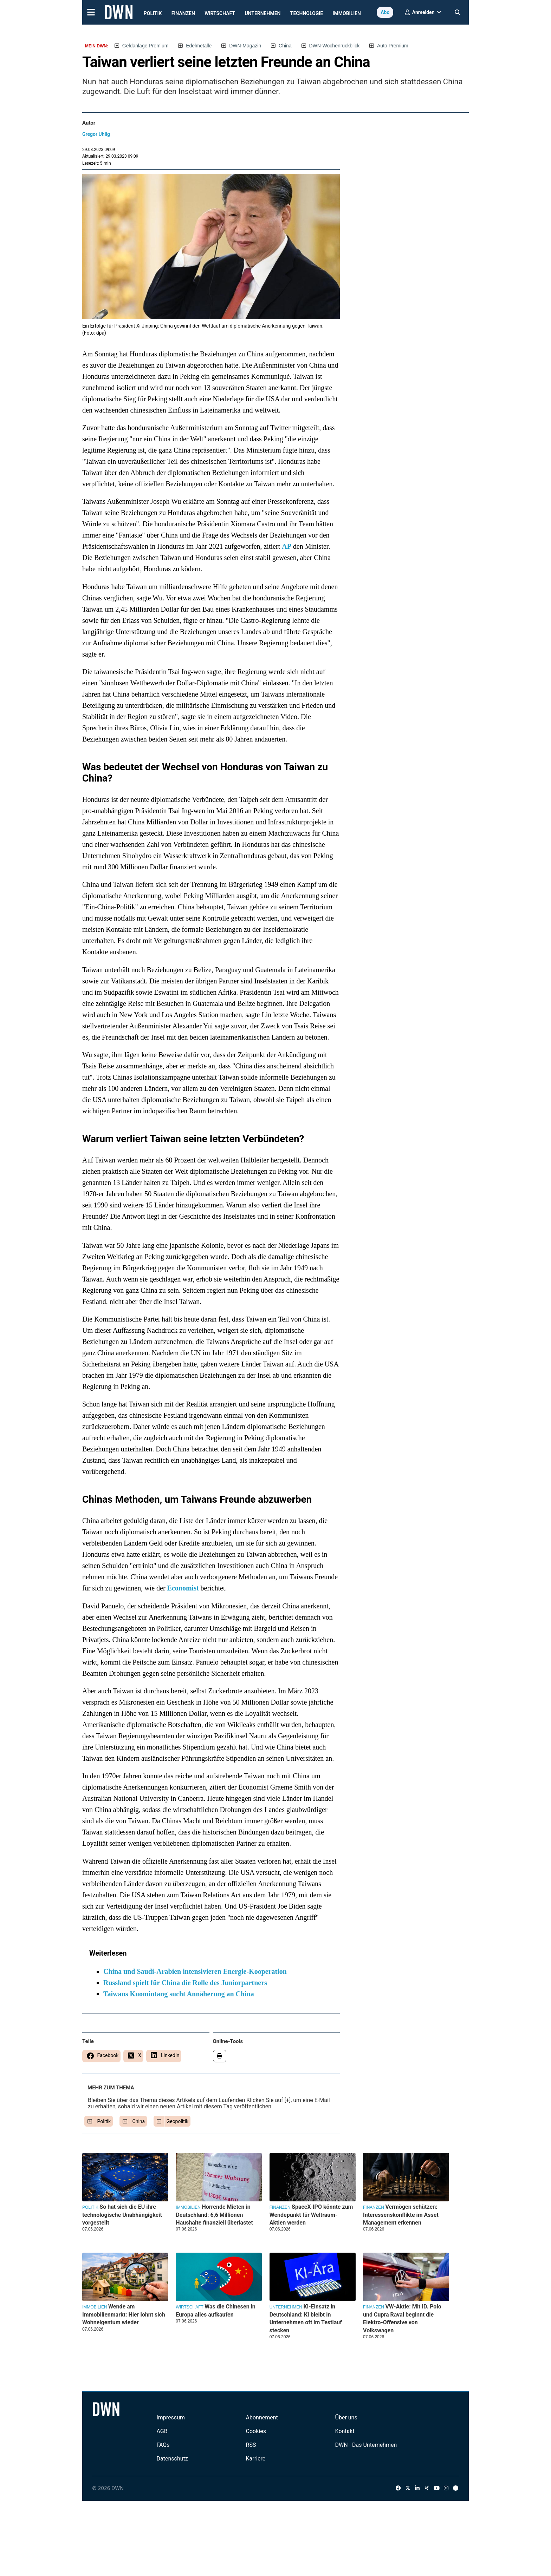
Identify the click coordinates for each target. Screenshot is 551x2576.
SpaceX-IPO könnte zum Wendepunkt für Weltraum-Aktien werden (311, 2214)
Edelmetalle (199, 45)
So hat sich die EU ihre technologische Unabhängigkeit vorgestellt (122, 2214)
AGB (161, 2431)
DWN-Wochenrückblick (334, 45)
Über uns (346, 2417)
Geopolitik (178, 2121)
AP (286, 546)
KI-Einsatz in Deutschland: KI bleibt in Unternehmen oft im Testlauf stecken (306, 2318)
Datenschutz (172, 2458)
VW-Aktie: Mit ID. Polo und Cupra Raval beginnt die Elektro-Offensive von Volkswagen (402, 2318)
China (285, 45)
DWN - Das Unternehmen (366, 2445)
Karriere (256, 2458)
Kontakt (345, 2431)
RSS (251, 2445)
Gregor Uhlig (96, 134)
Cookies (256, 2431)
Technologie (306, 13)
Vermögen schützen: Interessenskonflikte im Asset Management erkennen (401, 2214)
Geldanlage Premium (145, 45)
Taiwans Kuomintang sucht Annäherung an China (178, 1994)
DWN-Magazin (245, 45)
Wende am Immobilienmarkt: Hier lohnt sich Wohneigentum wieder (123, 2314)
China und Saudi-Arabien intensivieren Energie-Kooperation (195, 1971)
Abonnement (262, 2417)
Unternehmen (262, 13)
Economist (183, 1588)
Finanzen (183, 13)
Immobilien (347, 13)
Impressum (170, 2417)
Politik (153, 13)
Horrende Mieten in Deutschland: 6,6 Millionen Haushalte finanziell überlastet (214, 2214)
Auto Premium (392, 45)
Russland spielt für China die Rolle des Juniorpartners (185, 1983)
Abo (385, 12)
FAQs (162, 2445)
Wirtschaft (220, 13)
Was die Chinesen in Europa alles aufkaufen (215, 2310)
